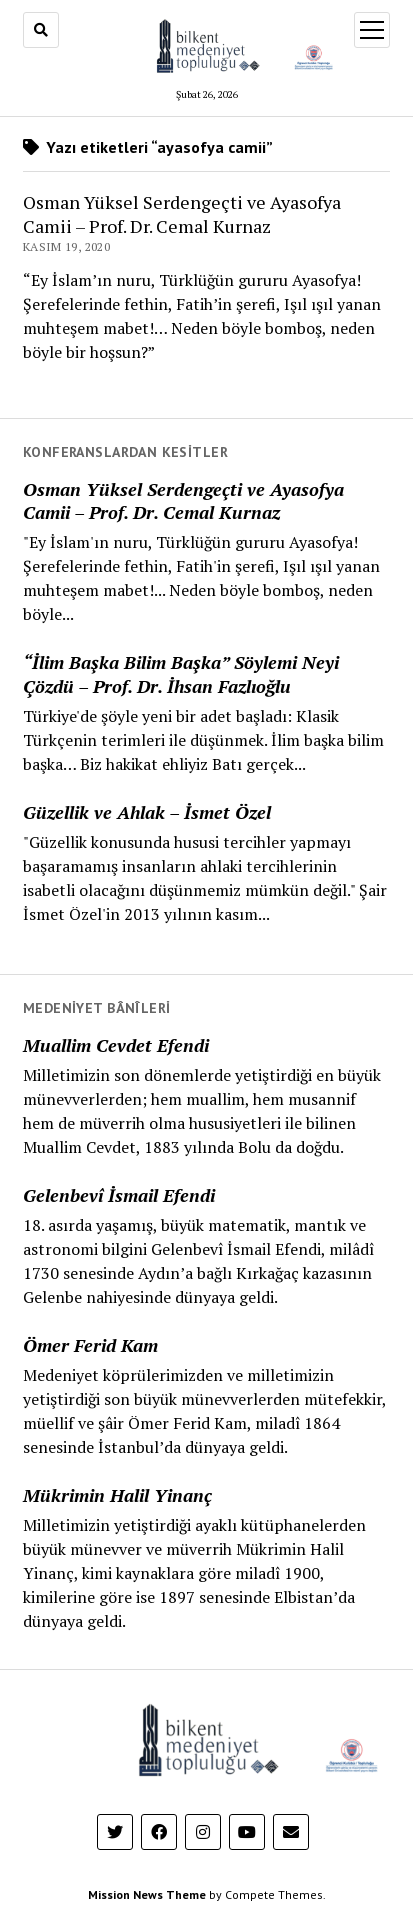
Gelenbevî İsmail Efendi (119, 1195)
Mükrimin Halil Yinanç (117, 1495)
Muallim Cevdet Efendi (116, 1045)
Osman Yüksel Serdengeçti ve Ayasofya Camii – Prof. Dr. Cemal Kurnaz (183, 501)
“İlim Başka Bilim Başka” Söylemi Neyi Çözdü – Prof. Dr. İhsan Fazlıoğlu (181, 674)
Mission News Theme (147, 1894)
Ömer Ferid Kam (90, 1345)
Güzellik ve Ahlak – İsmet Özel (147, 812)
